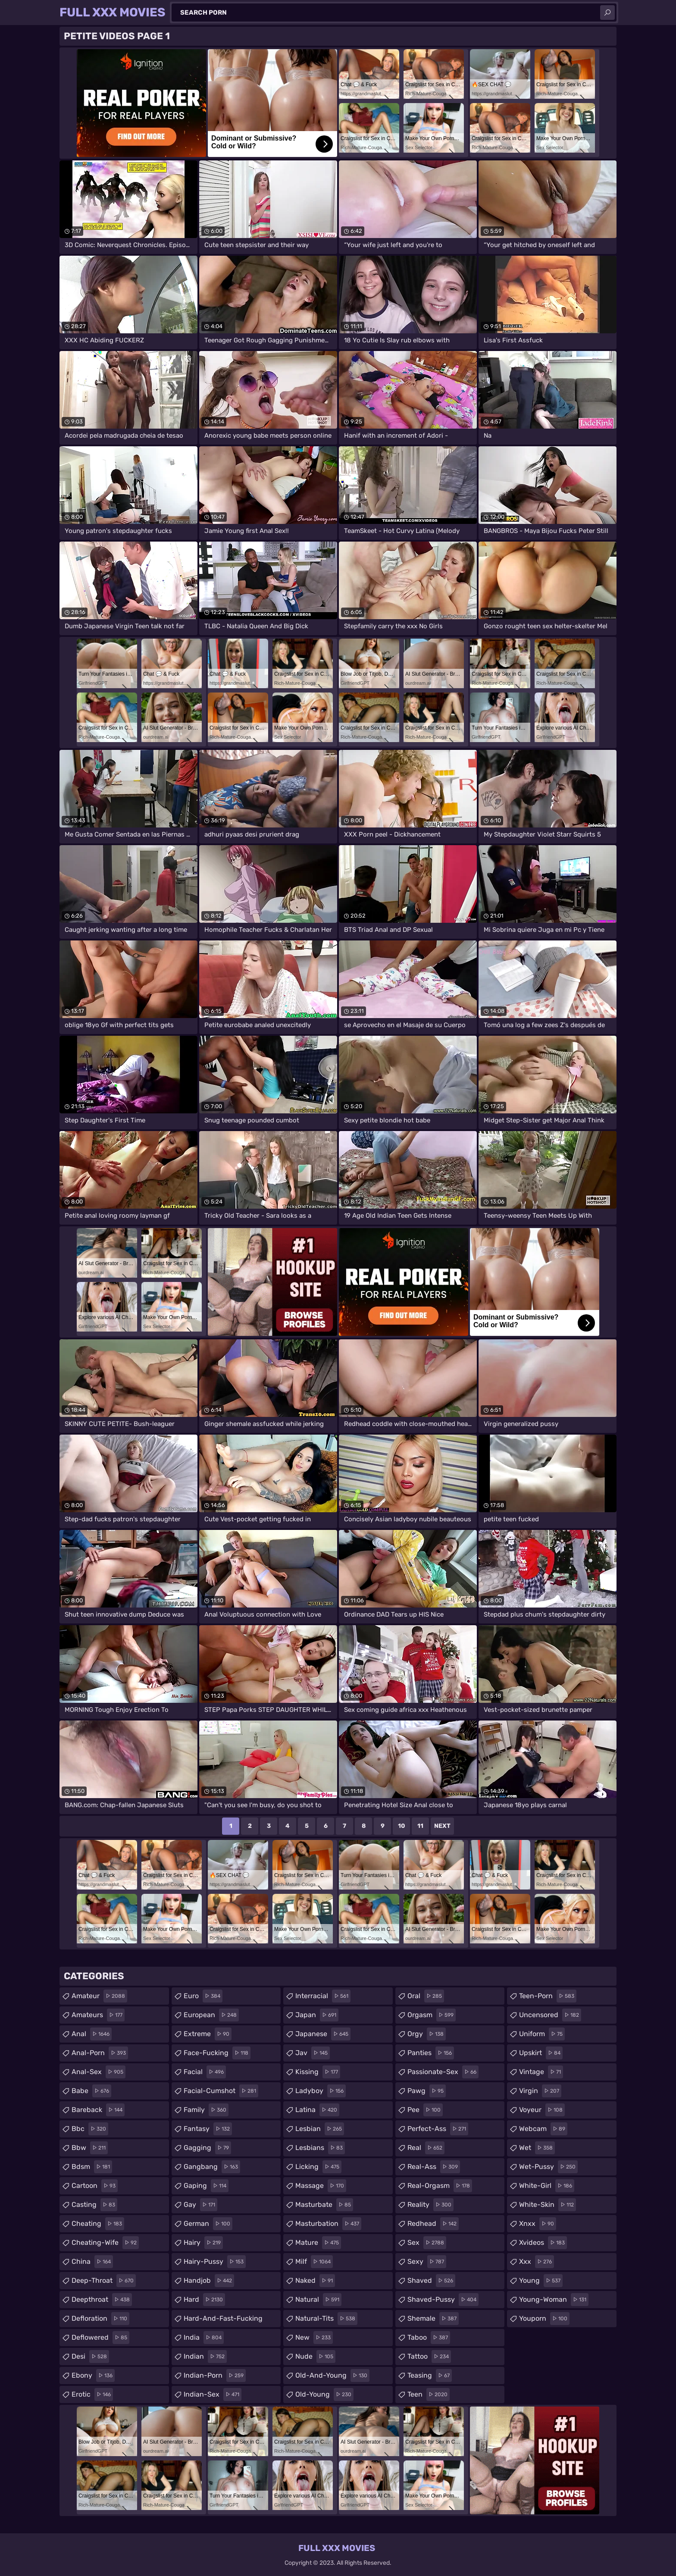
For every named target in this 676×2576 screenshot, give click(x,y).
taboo (428, 2337)
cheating (98, 2223)
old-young (324, 2394)
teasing (429, 2375)
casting (94, 2204)
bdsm (92, 2166)
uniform (542, 2034)
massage (320, 2185)
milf (314, 2261)
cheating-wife (105, 2242)
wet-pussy (548, 2166)
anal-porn (100, 2052)
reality (430, 2204)
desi (90, 2356)
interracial (323, 1996)
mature (318, 2242)
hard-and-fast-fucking (223, 2320)
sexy (426, 2261)
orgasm (431, 2015)
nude (315, 2356)
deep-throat (104, 2280)
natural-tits (326, 2318)
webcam (543, 2128)
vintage (541, 2071)
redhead (433, 2223)
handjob (209, 2280)
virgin (540, 2090)
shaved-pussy (443, 2299)
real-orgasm (439, 2185)
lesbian (319, 2128)
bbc (90, 2128)
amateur (99, 1996)
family (206, 2109)
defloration (100, 2318)
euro (203, 1996)
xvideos (543, 2242)
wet (537, 2147)
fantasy (208, 2128)
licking (318, 2166)
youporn (544, 2318)
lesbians (320, 2147)
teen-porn (547, 1996)
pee (425, 2109)
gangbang (212, 2166)
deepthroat (102, 2299)
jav (312, 2052)
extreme (208, 2034)
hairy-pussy (215, 2261)
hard (204, 2299)
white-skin (547, 2204)
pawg (426, 2090)
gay (200, 2204)
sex (426, 2242)
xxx (536, 2261)
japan (316, 2015)
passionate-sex (443, 2071)
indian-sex (212, 2394)
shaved (431, 2280)
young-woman (553, 2299)
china (92, 2261)
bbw (90, 2147)
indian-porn (215, 2375)
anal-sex (98, 2071)
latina (317, 2109)
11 (420, 1826)
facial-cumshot (221, 2090)
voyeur (542, 2109)
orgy (426, 2034)
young (541, 2280)
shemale (433, 2318)
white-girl (546, 2185)
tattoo (429, 2356)
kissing (317, 2071)
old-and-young (332, 2375)
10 (401, 1826)
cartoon (95, 2185)
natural (318, 2299)
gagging (207, 2147)
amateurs (98, 2015)
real (425, 2147)
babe (91, 2090)
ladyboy (320, 2090)
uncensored (550, 2015)
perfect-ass (437, 2128)
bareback (98, 2109)
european (211, 2015)
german (208, 2223)
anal (92, 2034)
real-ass (433, 2166)
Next (442, 1826)
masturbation (328, 2223)
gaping (206, 2185)
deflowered (100, 2337)
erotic (92, 2394)
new (314, 2337)
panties (430, 2052)
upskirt (541, 2052)
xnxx (537, 2223)
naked (315, 2280)
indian (205, 2356)
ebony (93, 2375)
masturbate (324, 2204)
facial (205, 2071)
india (204, 2337)
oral (425, 1996)
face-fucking (217, 2052)
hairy (203, 2242)
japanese (323, 2034)
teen (428, 2394)
